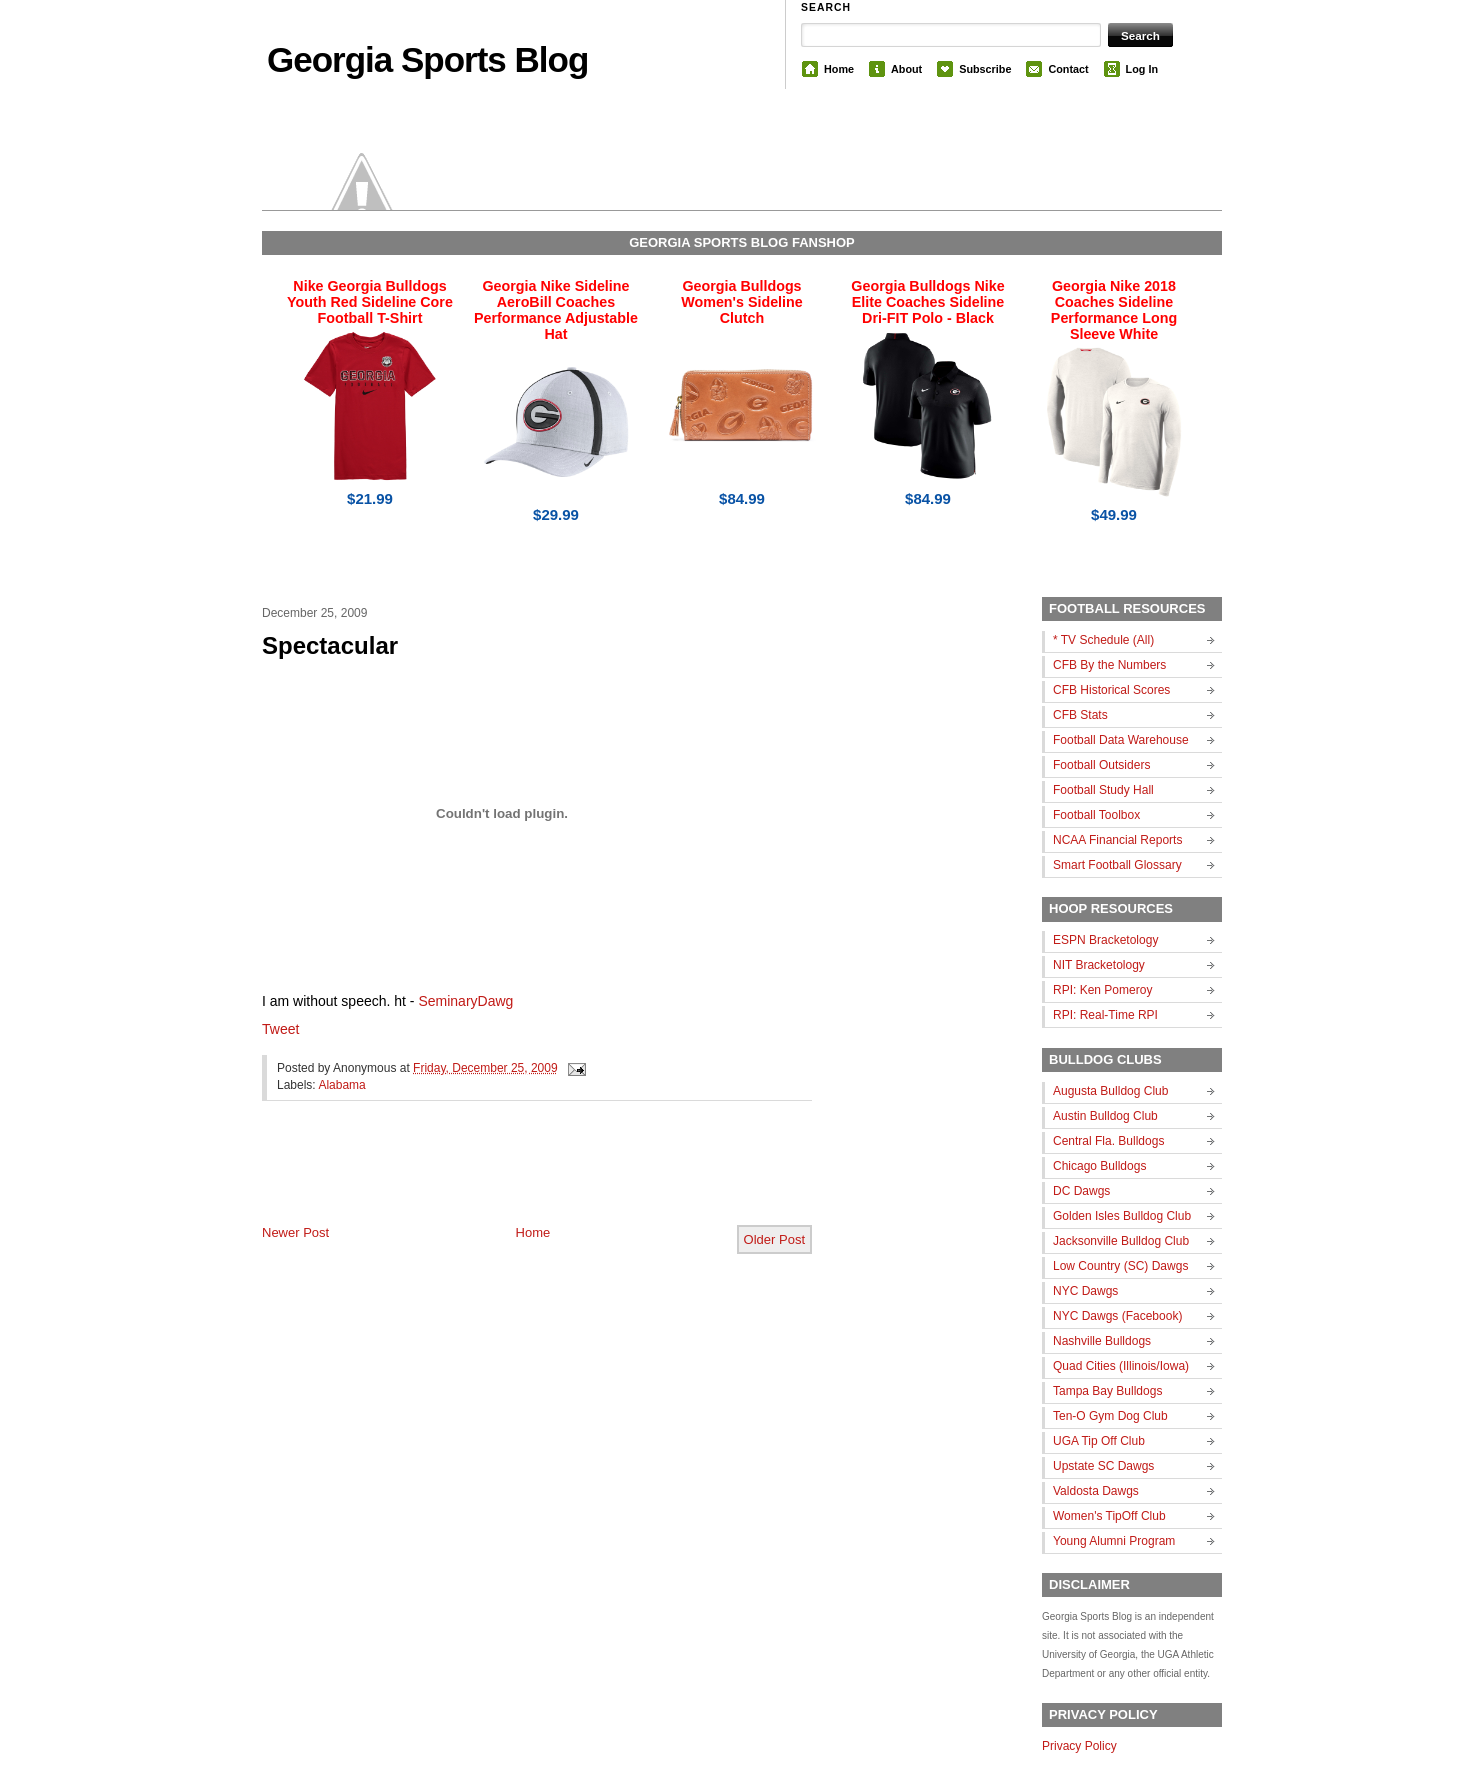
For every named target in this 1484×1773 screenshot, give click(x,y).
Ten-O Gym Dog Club (1110, 1416)
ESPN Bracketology (1105, 940)
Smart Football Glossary (1117, 865)
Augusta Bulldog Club (1110, 1091)
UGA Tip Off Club (1099, 1441)
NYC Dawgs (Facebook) (1117, 1316)
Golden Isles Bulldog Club (1122, 1216)
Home (839, 69)
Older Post (774, 1239)
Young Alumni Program (1114, 1541)
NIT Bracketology (1099, 965)
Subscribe (985, 69)
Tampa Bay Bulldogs (1107, 1391)
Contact (1068, 69)
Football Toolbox (1096, 815)
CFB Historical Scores (1111, 690)
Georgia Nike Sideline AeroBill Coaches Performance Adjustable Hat (556, 310)
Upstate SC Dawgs (1103, 1466)
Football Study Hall (1103, 790)
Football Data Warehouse (1121, 740)
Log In (1142, 69)
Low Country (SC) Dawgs (1120, 1266)
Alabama (341, 1085)
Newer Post (295, 1232)
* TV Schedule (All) (1103, 640)
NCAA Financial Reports (1117, 840)
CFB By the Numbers (1109, 665)
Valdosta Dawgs (1096, 1491)
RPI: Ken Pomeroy (1102, 990)
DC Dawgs (1081, 1191)
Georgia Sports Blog (427, 59)
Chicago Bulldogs (1099, 1166)
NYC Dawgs (1085, 1291)
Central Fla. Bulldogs (1108, 1141)
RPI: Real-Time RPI (1105, 1015)
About (906, 69)
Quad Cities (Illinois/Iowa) (1121, 1366)
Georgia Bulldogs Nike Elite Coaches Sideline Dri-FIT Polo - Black (927, 302)
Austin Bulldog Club (1105, 1116)
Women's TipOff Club (1109, 1516)
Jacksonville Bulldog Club (1121, 1241)
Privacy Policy (1079, 1746)
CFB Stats (1080, 715)
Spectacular (330, 645)
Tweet (280, 1029)
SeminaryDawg (465, 1001)
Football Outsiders (1101, 765)
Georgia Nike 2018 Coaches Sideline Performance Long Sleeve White (1114, 310)
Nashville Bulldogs (1102, 1341)
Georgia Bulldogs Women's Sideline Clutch (742, 302)
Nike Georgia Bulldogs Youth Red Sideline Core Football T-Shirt (370, 302)
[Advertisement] (496, 1179)
